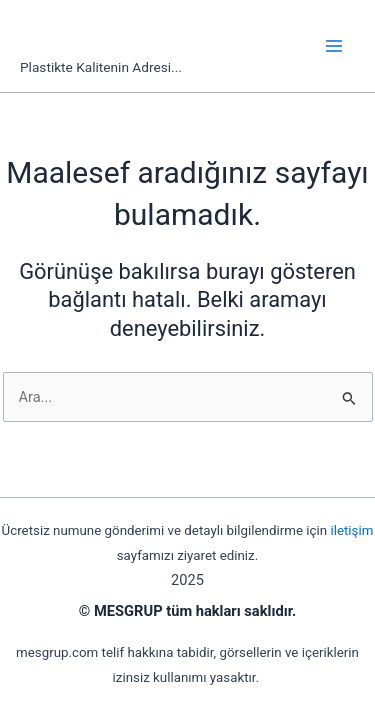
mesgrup (90, 36)
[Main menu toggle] (334, 46)
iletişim (351, 530)
